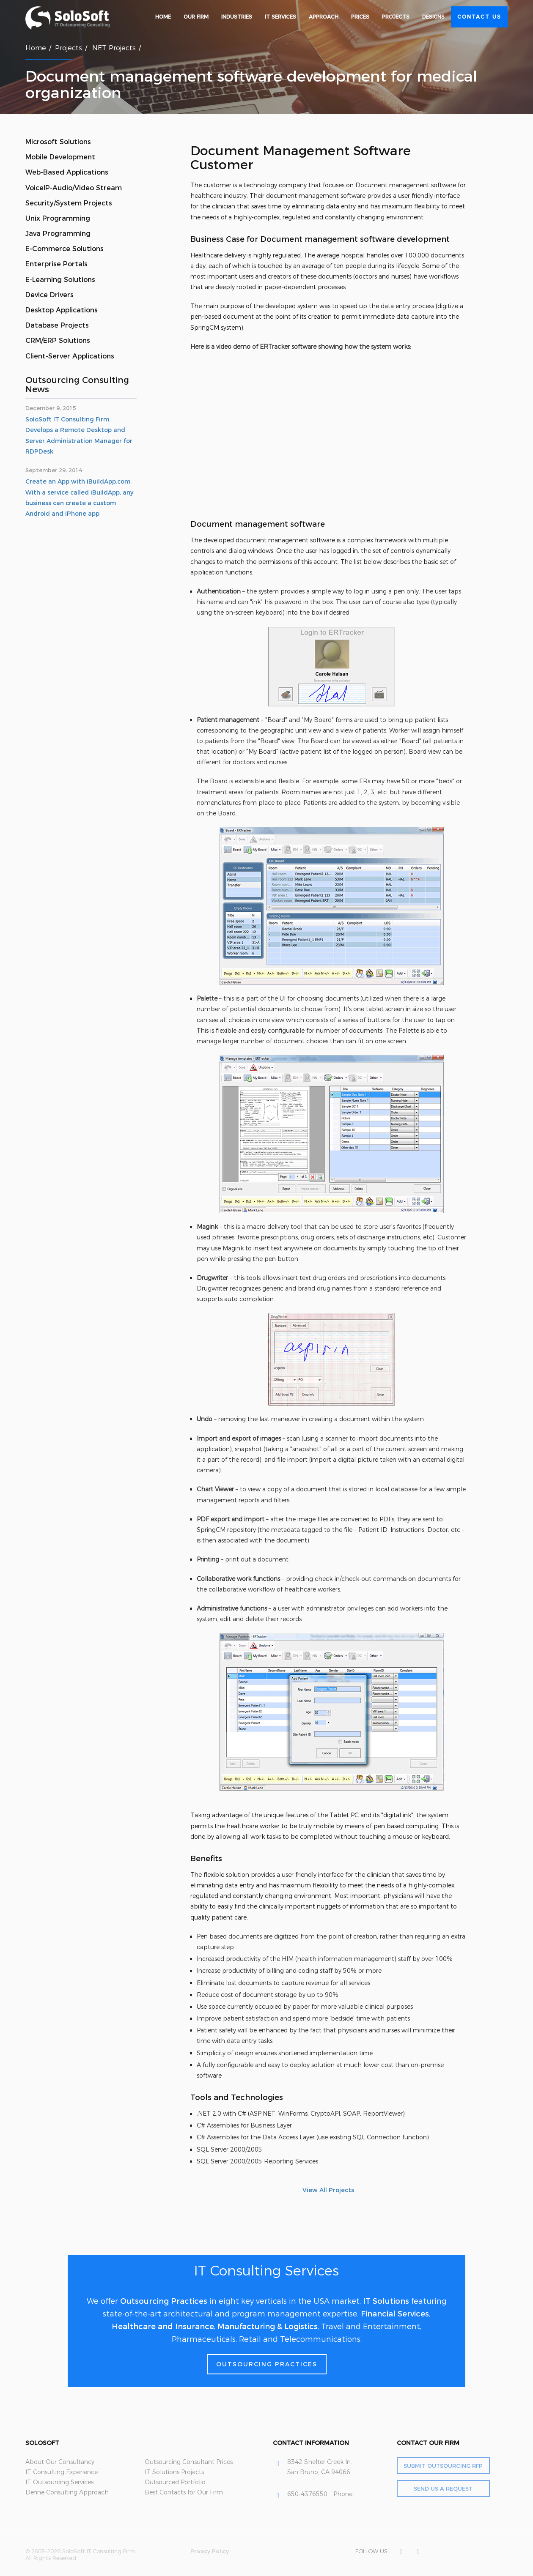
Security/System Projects (68, 203)
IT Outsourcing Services (59, 2482)
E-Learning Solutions (60, 280)
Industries (236, 17)
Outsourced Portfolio (175, 2482)
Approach (323, 17)
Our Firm (196, 17)
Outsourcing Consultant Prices (189, 2462)
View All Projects (328, 2190)
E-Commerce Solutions (64, 249)
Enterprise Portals (56, 264)
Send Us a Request (443, 2488)
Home (163, 17)
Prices (360, 17)
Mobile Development (60, 157)
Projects (395, 17)
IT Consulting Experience (61, 2472)
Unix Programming (57, 218)
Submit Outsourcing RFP (443, 2465)
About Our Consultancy (59, 2462)
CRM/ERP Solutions (57, 340)
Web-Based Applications (66, 172)
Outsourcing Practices (163, 2301)
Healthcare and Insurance (163, 2326)
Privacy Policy (209, 2551)
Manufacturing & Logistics (267, 2326)
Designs (433, 17)
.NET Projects (113, 48)
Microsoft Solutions (58, 142)
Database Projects (57, 325)
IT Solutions (386, 2301)
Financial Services (395, 2314)
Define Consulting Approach (67, 2492)
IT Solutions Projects (174, 2472)
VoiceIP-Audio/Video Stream (73, 188)
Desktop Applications (61, 310)
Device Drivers (49, 295)
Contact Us (479, 17)
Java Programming (58, 234)
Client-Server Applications (69, 356)
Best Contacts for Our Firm (184, 2492)
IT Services (280, 17)
